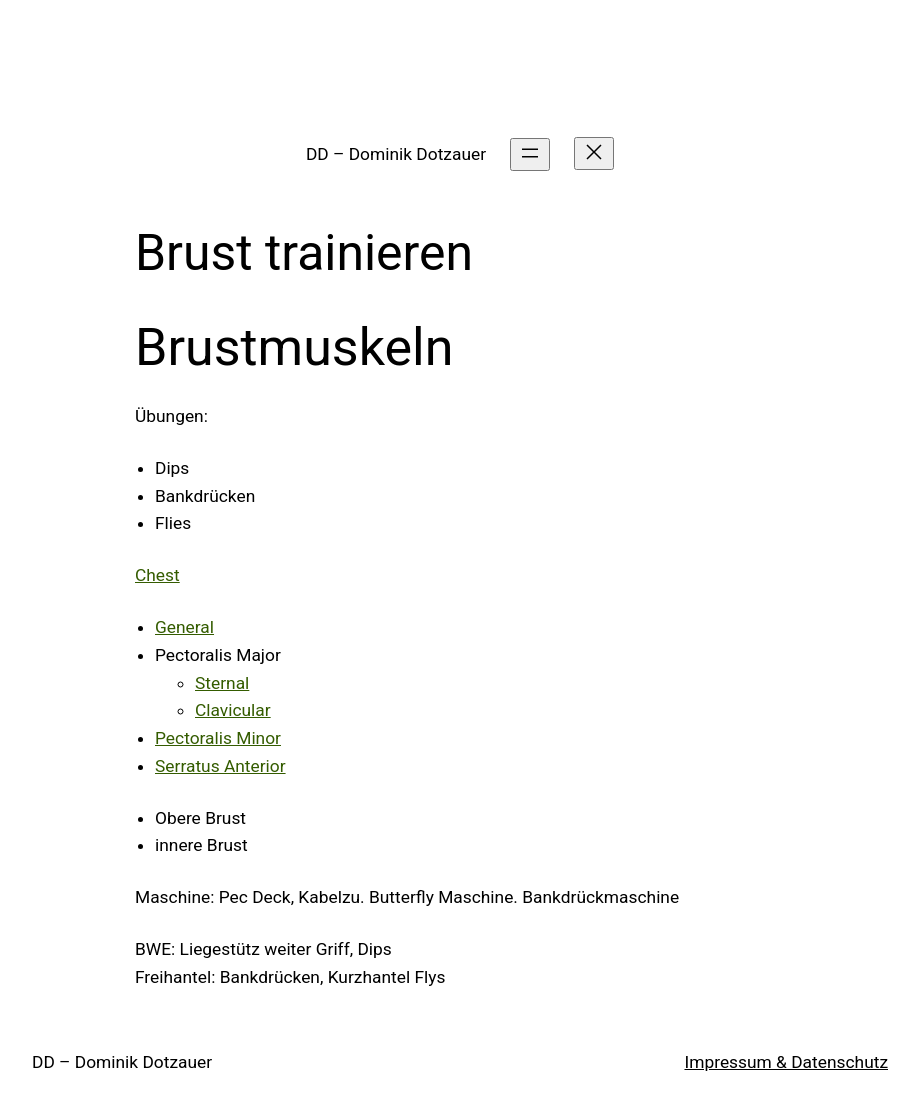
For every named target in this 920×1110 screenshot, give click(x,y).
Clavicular (233, 710)
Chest (157, 575)
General (184, 627)
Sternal (222, 683)
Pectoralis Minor (218, 738)
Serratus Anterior (220, 766)
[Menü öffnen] (530, 154)
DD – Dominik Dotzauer (396, 154)
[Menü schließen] (594, 153)
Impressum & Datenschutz (786, 1062)
